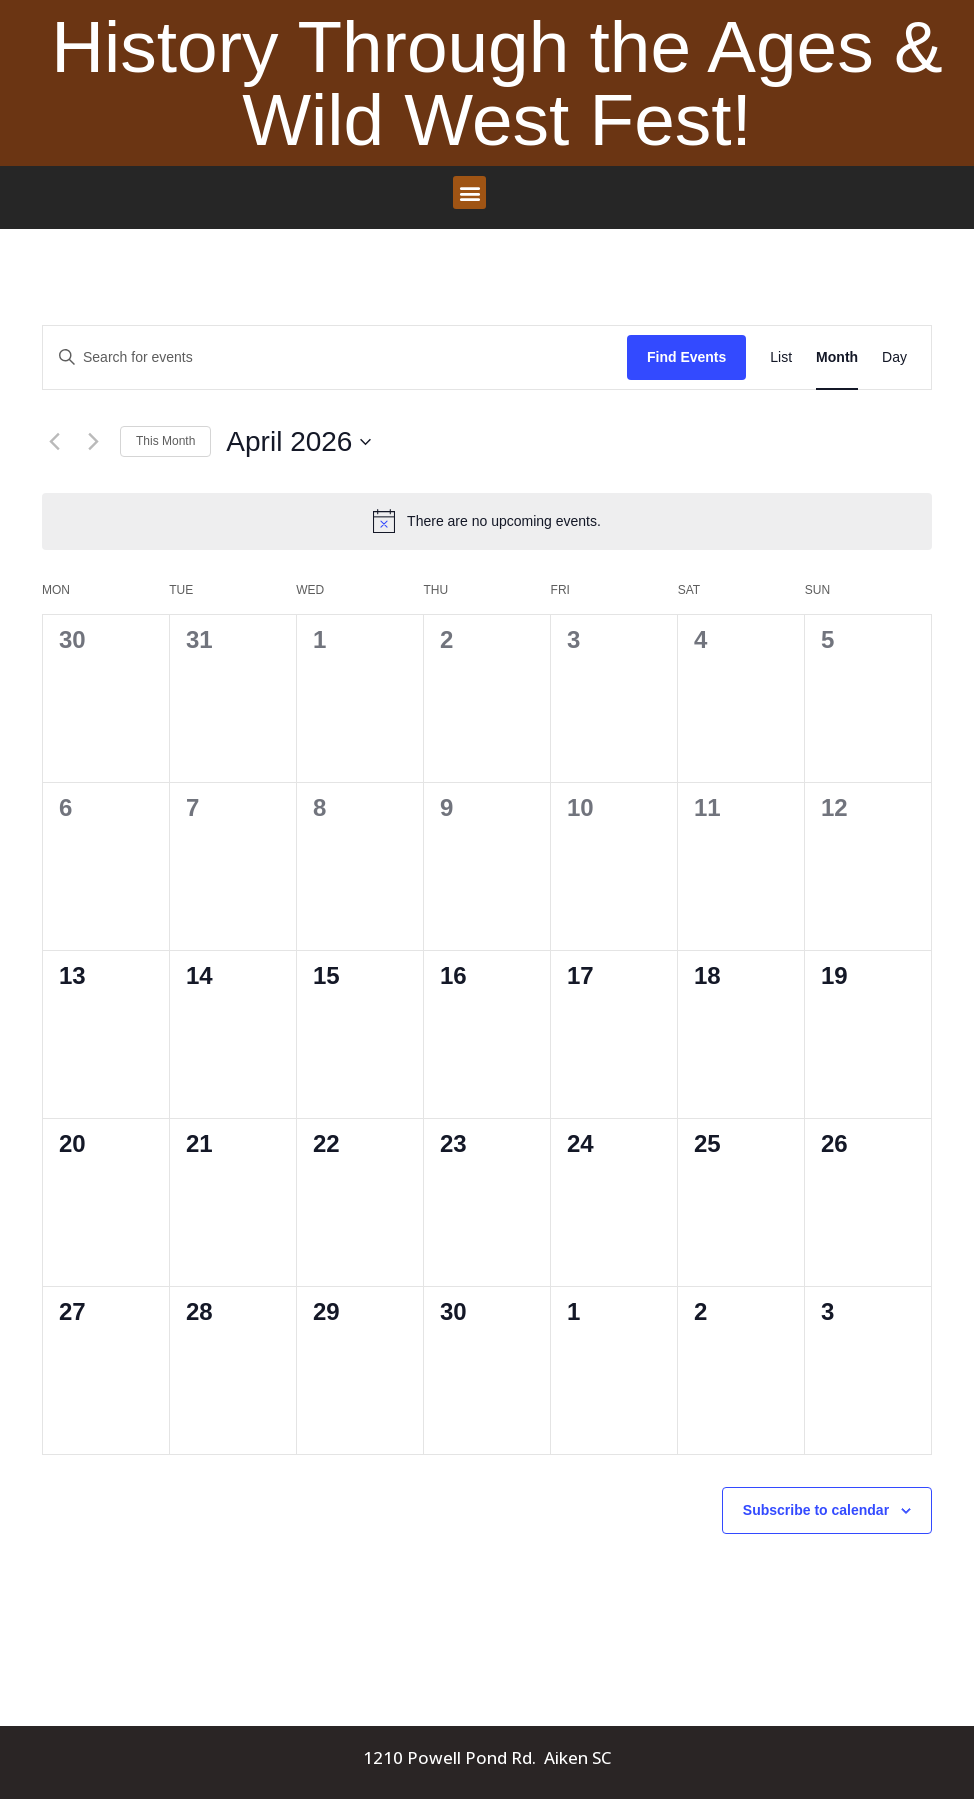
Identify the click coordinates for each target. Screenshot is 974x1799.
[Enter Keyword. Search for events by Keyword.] (335, 357)
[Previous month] (54, 442)
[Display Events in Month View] (837, 357)
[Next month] (93, 442)
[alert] (487, 521)
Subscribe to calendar (816, 1510)
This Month (165, 441)
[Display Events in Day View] (894, 357)
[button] (469, 192)
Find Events (686, 357)
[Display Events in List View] (781, 357)
